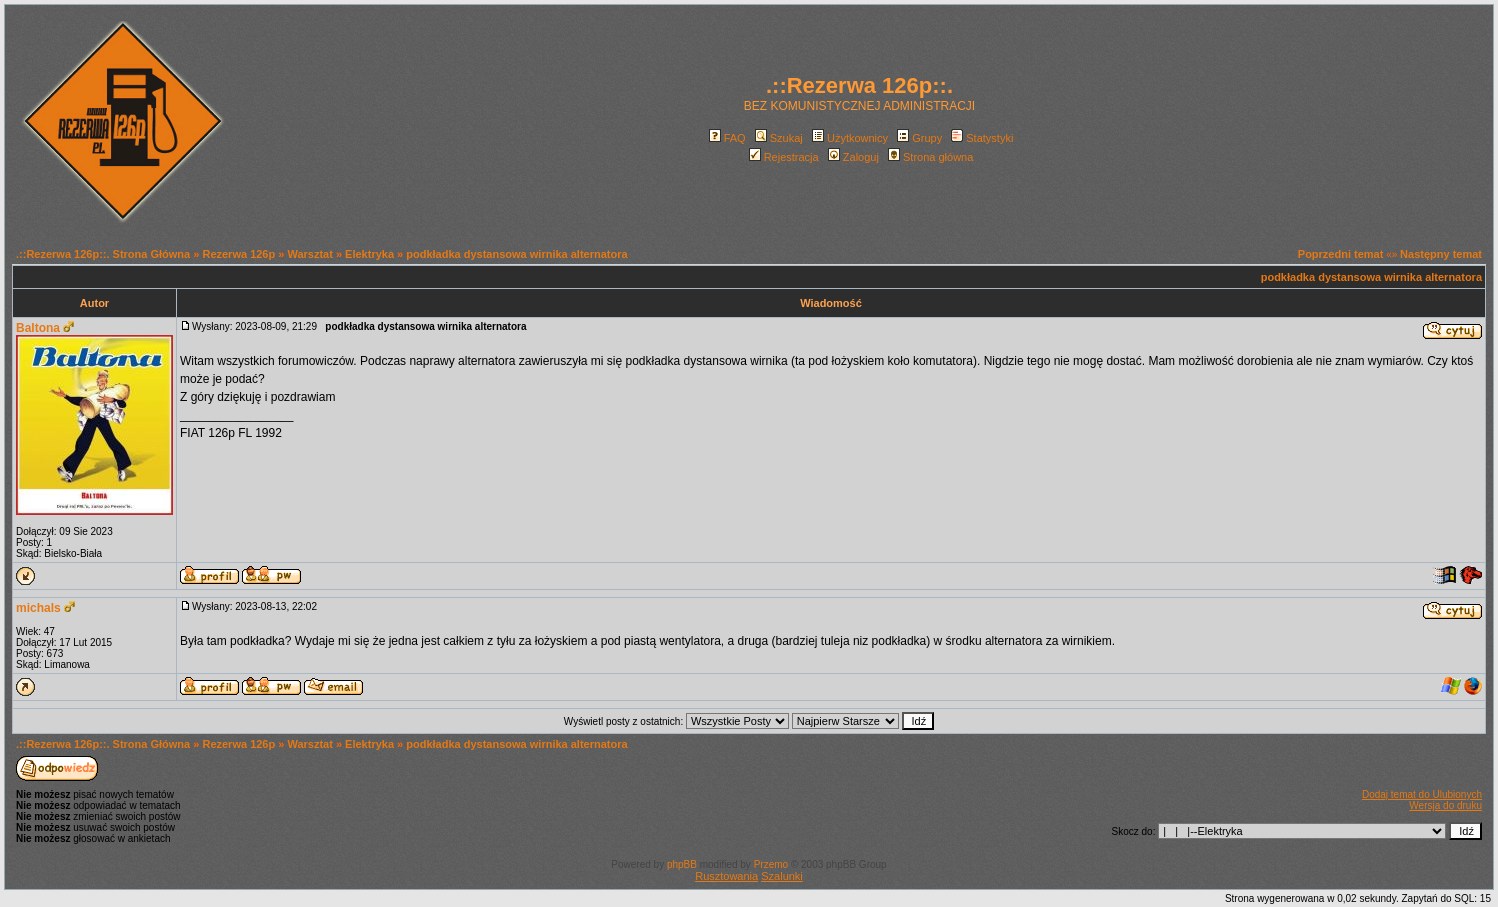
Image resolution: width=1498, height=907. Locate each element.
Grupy (919, 138)
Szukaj (779, 138)
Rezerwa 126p (238, 254)
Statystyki (982, 138)
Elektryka (369, 254)
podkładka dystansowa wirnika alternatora (516, 254)
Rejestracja (784, 157)
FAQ (727, 138)
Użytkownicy (850, 138)
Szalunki (782, 876)
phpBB (682, 864)
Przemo (771, 864)
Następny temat (1441, 254)
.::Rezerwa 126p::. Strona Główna (103, 254)
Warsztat (309, 254)
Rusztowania (726, 876)
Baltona (38, 328)
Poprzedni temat (1341, 254)
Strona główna (930, 157)
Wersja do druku (1445, 805)
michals (38, 608)
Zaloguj (853, 157)
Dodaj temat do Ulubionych (1422, 794)
